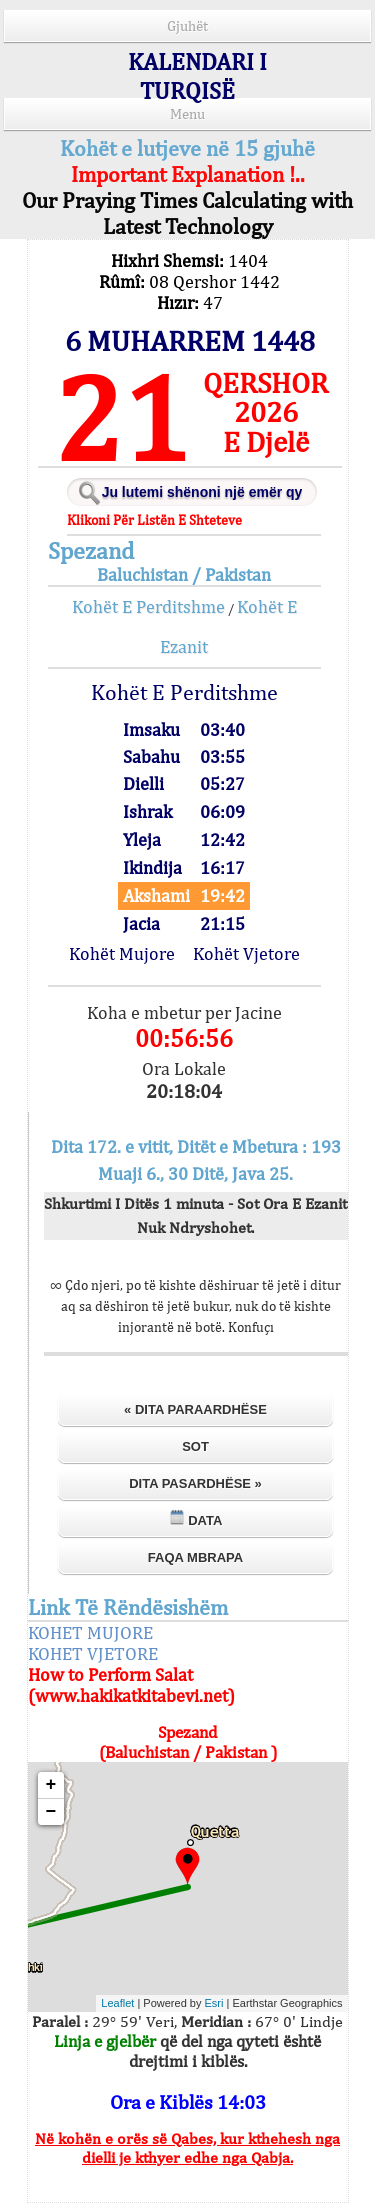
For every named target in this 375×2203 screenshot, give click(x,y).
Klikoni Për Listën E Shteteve (154, 520)
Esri (214, 2003)
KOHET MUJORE (90, 1632)
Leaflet (117, 2003)
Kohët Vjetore (246, 953)
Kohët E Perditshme (148, 606)
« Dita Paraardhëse (195, 1409)
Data (196, 1518)
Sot (195, 1446)
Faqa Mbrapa (195, 1557)
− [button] (51, 1812)
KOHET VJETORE (93, 1653)
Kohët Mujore (122, 953)
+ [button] (51, 1785)
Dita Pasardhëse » (195, 1483)
